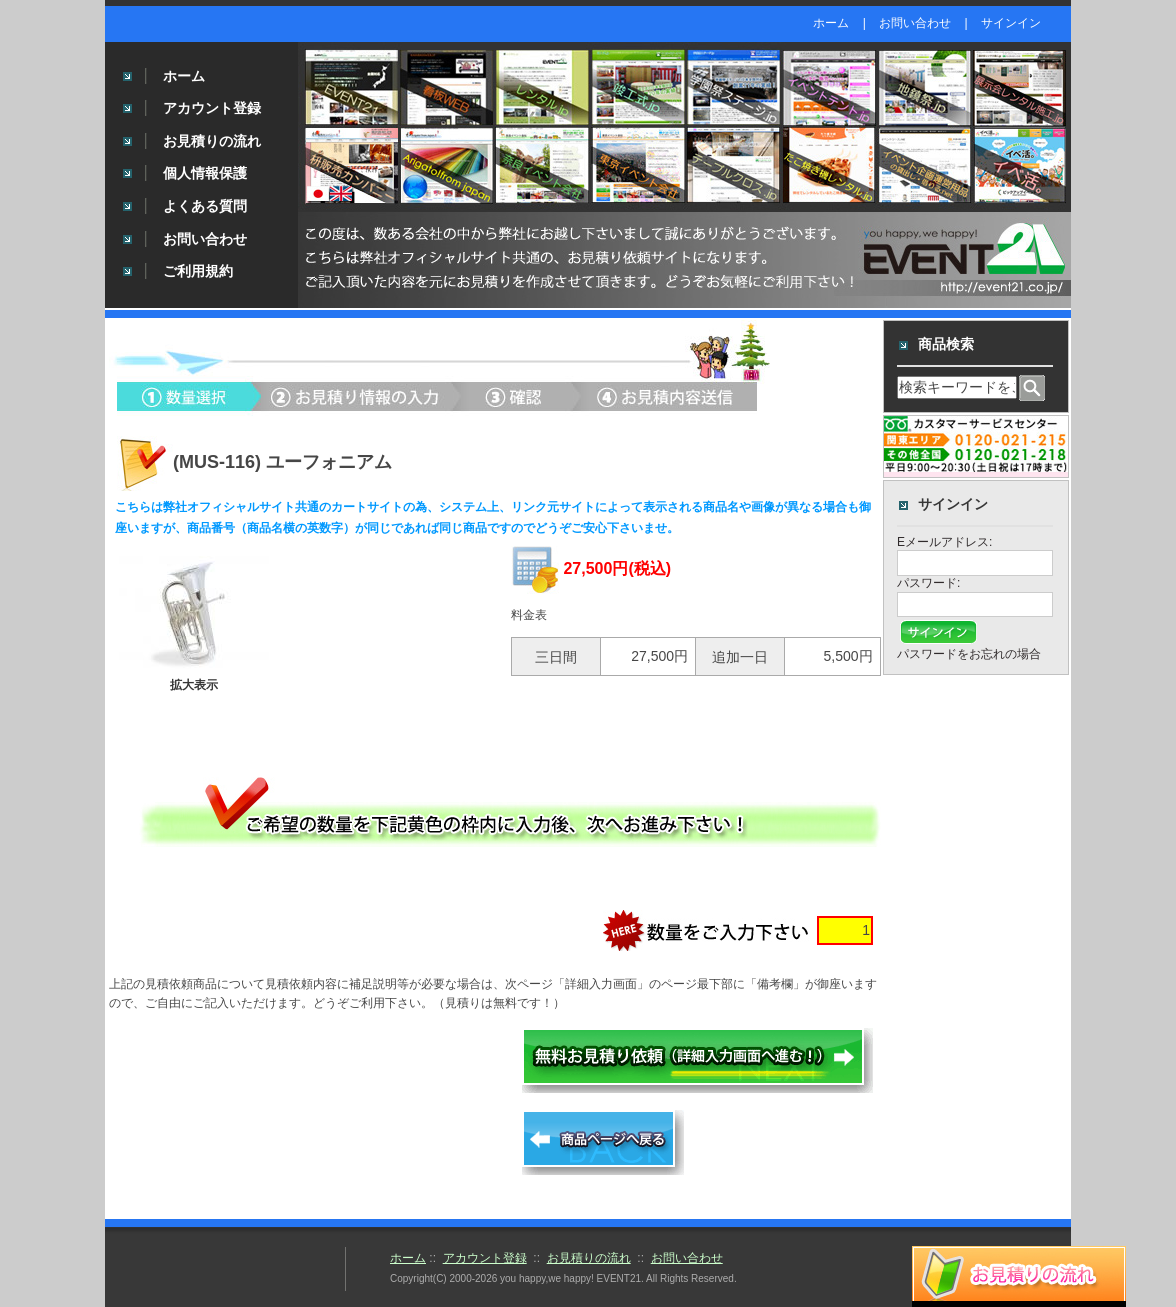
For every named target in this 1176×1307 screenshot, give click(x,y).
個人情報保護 (205, 173)
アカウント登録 (212, 108)
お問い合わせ (915, 23)
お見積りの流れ (212, 141)
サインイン (1011, 23)
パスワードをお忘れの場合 (969, 654)
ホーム (831, 23)
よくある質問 (205, 206)
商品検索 (946, 344)
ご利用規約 (198, 271)
